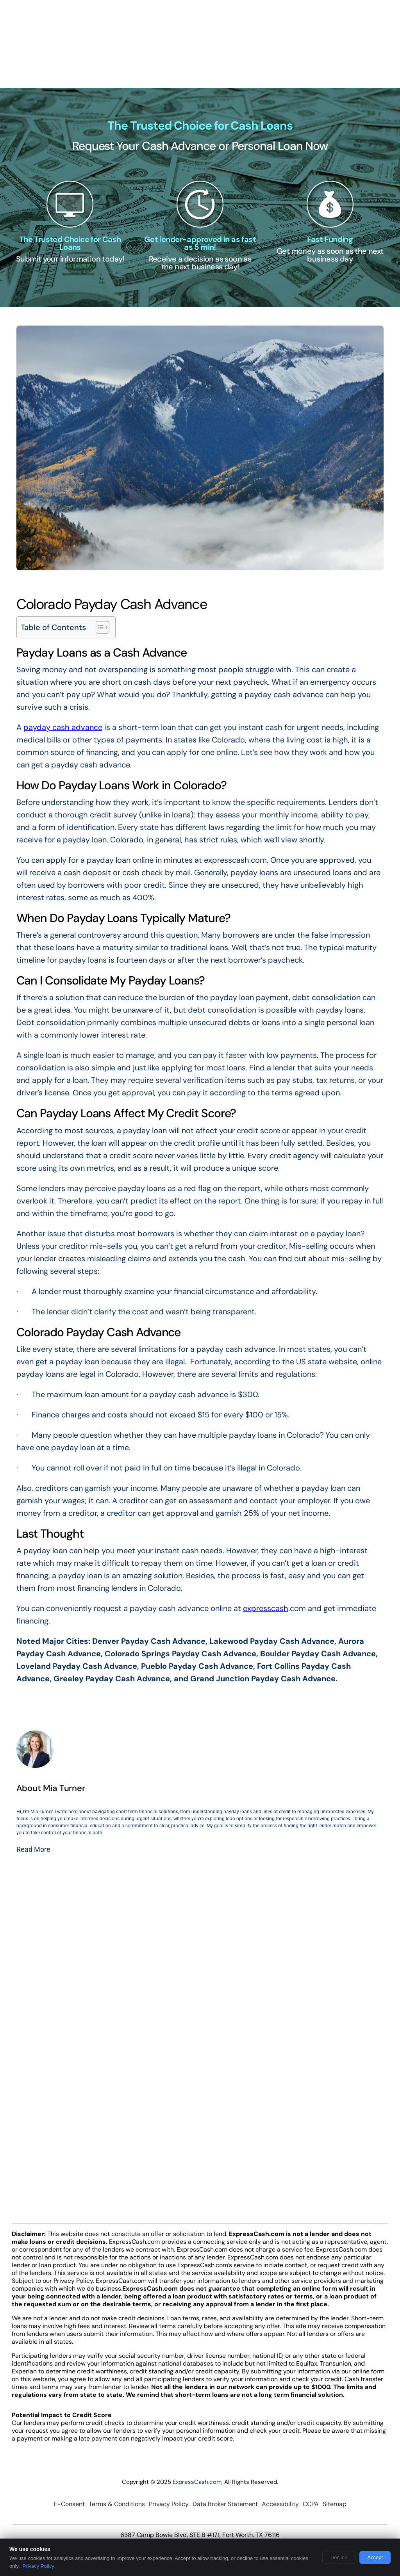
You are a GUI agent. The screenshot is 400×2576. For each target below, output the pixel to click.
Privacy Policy (38, 2566)
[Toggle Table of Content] (98, 627)
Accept (375, 2557)
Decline (338, 2557)
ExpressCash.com (197, 2482)
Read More (33, 1849)
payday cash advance (62, 727)
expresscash (265, 1608)
